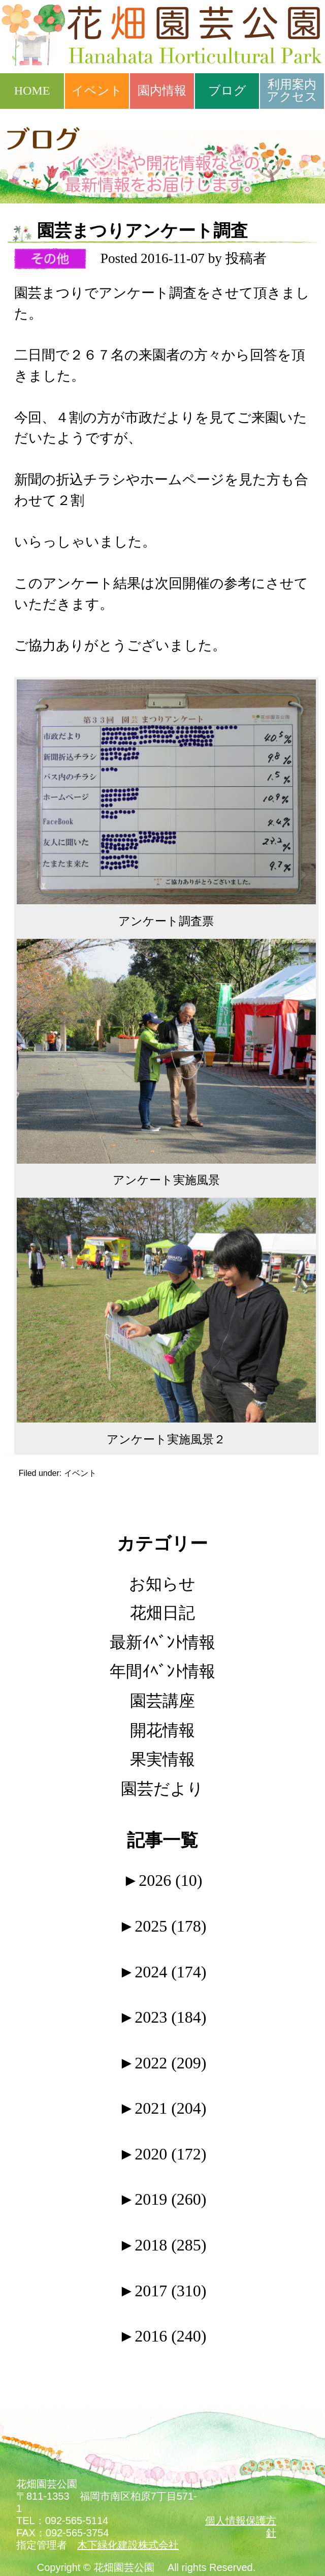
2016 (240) (163, 2336)
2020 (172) (163, 2154)
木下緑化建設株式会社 (128, 2545)
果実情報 (162, 1759)
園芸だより (162, 1789)
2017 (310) (163, 2291)
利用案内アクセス (292, 90)
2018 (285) (163, 2245)
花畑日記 (162, 1613)
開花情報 (162, 1730)
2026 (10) (163, 1880)
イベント (97, 90)
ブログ (227, 90)
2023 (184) (163, 2017)
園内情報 (162, 90)
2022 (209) (163, 2063)
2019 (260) (163, 2199)
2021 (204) (163, 2108)
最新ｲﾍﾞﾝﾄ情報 (162, 1642)
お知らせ (162, 1584)
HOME (32, 90)
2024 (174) (163, 1972)
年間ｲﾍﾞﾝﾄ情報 (162, 1671)
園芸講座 (162, 1701)
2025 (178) (163, 1926)
